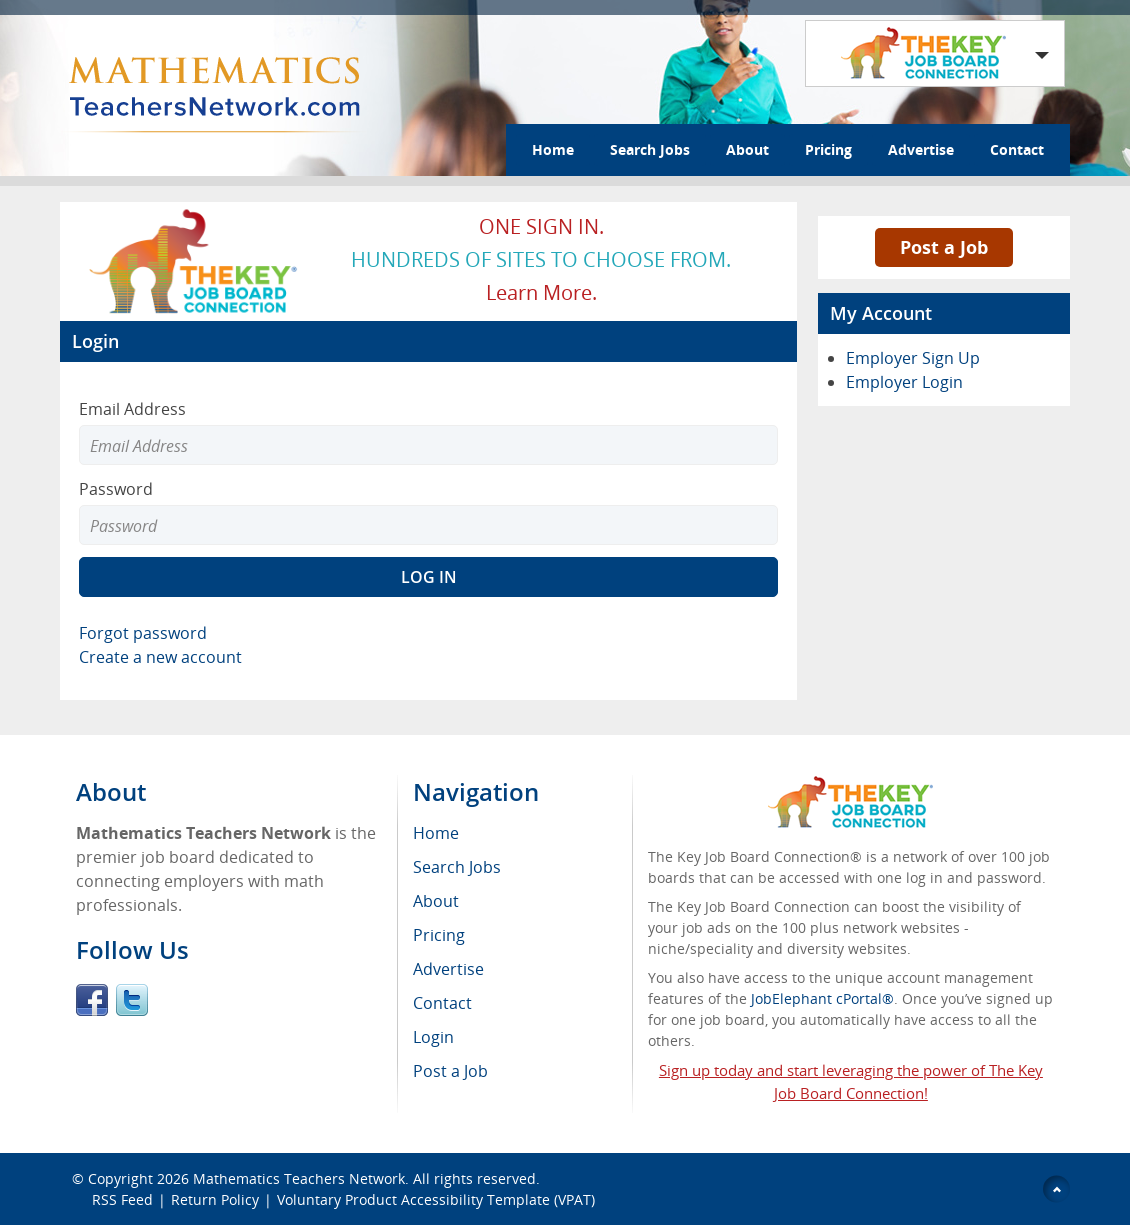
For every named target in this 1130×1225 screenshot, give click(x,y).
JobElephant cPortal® (822, 998)
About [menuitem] (436, 901)
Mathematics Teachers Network (299, 1178)
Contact (1017, 149)
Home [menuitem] (436, 833)
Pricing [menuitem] (439, 935)
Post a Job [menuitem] (450, 1071)
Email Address (132, 409)
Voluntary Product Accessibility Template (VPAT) (436, 1199)
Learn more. (541, 292)
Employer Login (904, 382)
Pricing (828, 149)
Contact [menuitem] (442, 1003)
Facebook (92, 1000)
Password (116, 489)
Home (553, 149)
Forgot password (143, 633)
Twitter (132, 1000)
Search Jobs (650, 149)
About (747, 149)
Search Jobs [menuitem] (457, 867)
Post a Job (944, 247)
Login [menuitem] (433, 1037)
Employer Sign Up (913, 358)
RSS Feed (122, 1199)
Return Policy (215, 1199)
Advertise (921, 149)
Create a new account (160, 657)
